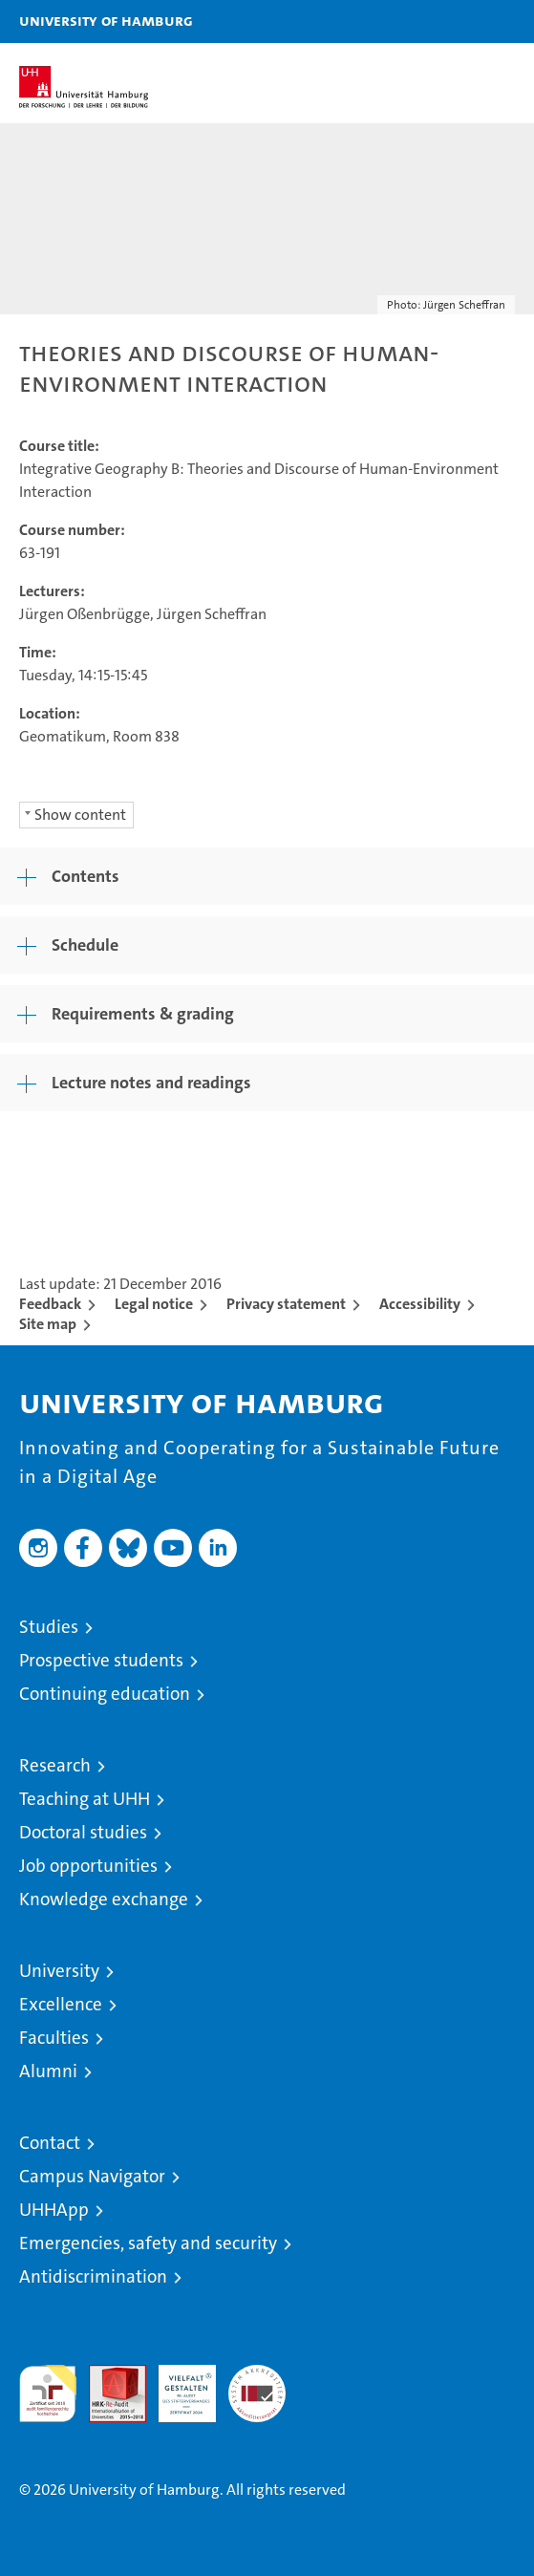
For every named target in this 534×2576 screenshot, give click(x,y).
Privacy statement (286, 1304)
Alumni (48, 2071)
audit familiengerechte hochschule (47, 2393)
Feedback (50, 1304)
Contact (49, 2143)
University (59, 1971)
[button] (459, 21)
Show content (80, 815)
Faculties (54, 2038)
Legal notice (154, 1304)
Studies (48, 1627)
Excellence (60, 2004)
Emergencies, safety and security (148, 2243)
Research (55, 1765)
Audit (107, 2375)
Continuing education (104, 1694)
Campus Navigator (92, 2176)
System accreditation (257, 2385)
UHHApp (54, 2210)
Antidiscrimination (93, 2276)
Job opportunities (88, 1866)
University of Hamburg (106, 20)
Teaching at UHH (84, 1799)
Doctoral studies (83, 1832)
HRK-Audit (177, 2385)
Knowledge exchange (103, 1899)
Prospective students (101, 1660)
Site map (47, 1324)
